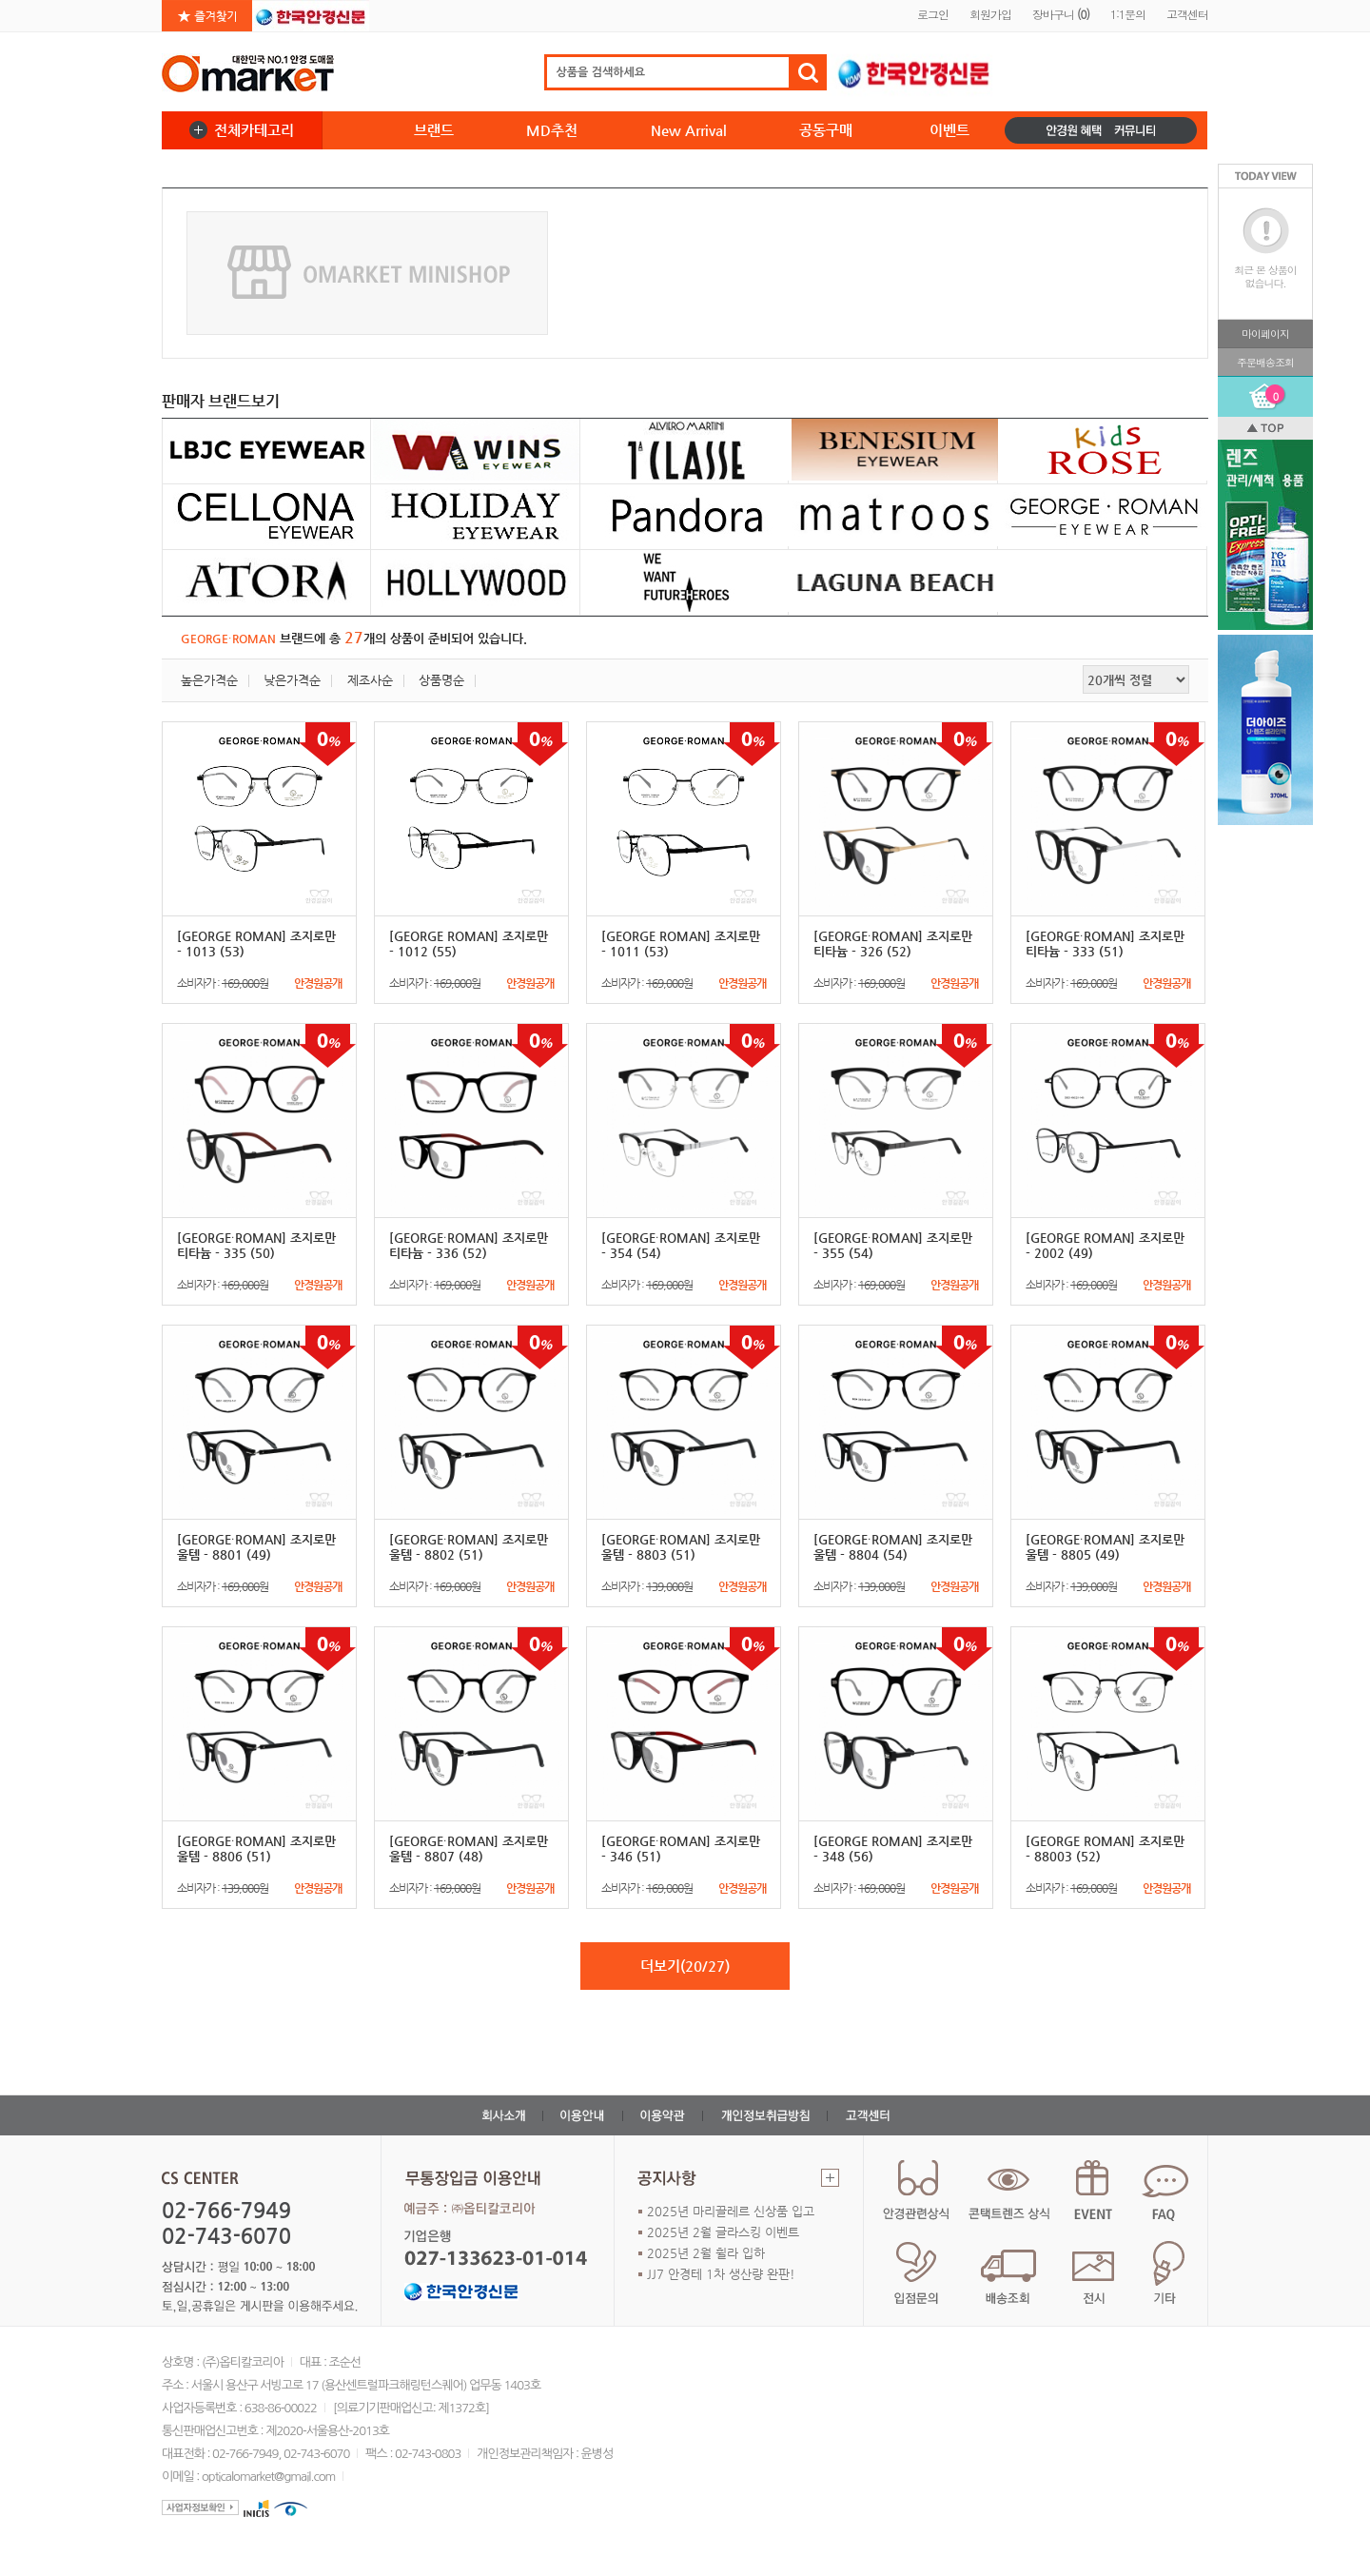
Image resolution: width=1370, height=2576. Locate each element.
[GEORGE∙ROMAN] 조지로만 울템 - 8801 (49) (256, 1547)
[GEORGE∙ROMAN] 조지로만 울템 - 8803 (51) (680, 1547)
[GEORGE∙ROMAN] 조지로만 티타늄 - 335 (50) (256, 1245)
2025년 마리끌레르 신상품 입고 (730, 2211)
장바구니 (1060, 14)
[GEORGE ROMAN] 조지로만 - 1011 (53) (680, 943)
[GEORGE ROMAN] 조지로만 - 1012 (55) (468, 943)
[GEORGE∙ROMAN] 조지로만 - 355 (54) (892, 1245)
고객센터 (1187, 14)
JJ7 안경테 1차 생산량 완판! (721, 2274)
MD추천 (551, 130)
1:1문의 (1127, 14)
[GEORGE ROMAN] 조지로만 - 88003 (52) (1105, 1848)
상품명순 (441, 680)
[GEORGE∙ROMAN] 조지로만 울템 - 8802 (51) (468, 1547)
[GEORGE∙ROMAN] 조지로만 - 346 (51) (680, 1848)
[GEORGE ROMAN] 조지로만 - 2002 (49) (1105, 1245)
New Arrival (689, 130)
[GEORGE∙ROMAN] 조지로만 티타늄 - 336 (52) (468, 1245)
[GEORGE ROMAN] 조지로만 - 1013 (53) (256, 943)
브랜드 (434, 130)
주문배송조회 (1265, 362)
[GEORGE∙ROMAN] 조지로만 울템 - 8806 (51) (256, 1848)
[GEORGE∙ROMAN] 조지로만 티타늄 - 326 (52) (892, 943)
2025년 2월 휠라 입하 (706, 2253)
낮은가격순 (292, 680)
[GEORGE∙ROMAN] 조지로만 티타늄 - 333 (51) (1105, 943)
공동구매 (825, 130)
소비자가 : (259, 983)
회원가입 (990, 14)
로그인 (933, 14)
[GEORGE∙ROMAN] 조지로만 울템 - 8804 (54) (892, 1547)
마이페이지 (1265, 333)
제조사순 (370, 680)
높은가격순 (209, 680)
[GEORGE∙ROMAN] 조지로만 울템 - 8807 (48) (468, 1848)
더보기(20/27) (685, 1965)
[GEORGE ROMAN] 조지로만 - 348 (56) (892, 1848)
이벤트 (949, 130)
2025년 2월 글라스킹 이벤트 (723, 2232)
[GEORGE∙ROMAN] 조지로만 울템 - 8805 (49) (1105, 1547)
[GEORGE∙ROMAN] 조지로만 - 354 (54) (680, 1245)
